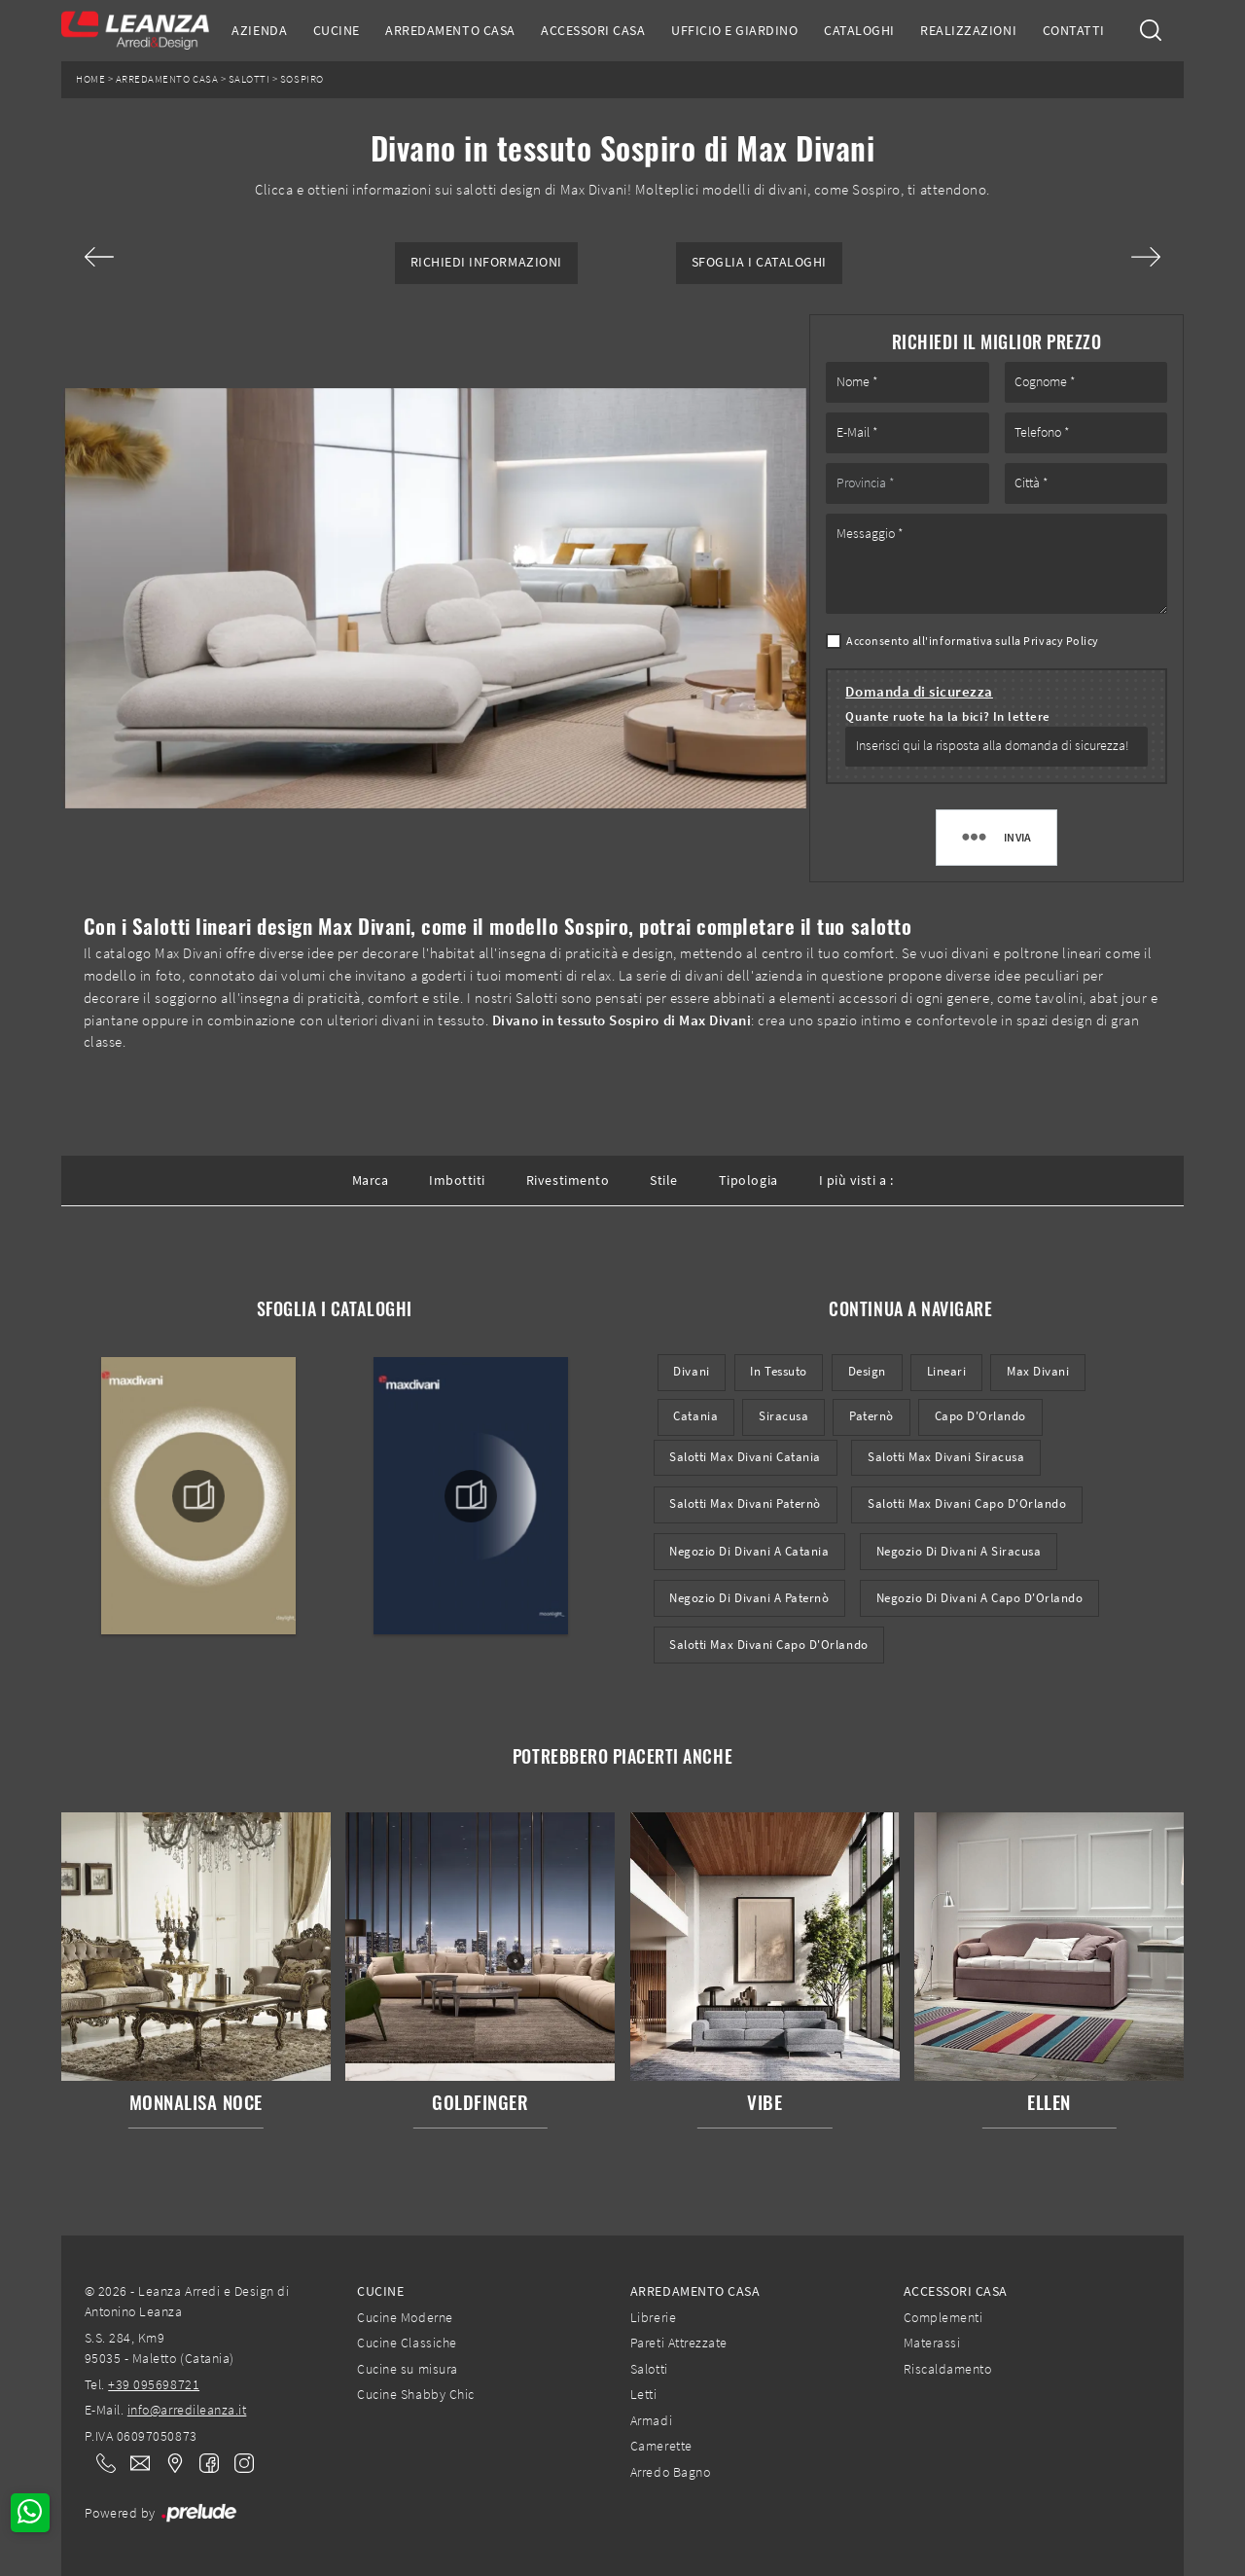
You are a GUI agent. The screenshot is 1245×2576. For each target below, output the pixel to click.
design (867, 1371)
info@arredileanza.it (187, 2409)
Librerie (653, 2317)
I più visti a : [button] (856, 1180)
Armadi (651, 2420)
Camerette (661, 2445)
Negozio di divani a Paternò (749, 1598)
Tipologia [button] (748, 1180)
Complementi (943, 2317)
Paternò (871, 1416)
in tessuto (778, 1371)
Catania (695, 1416)
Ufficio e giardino (734, 30)
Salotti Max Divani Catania (745, 1456)
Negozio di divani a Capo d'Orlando (980, 1598)
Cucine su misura (407, 2369)
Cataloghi (859, 30)
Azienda (259, 30)
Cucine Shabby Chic (415, 2394)
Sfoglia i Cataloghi (759, 262)
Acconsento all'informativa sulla (972, 640)
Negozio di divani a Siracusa (959, 1551)
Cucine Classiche (406, 2342)
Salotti (249, 79)
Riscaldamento (948, 2369)
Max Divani (1038, 1371)
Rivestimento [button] (567, 1180)
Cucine (336, 30)
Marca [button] (370, 1180)
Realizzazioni (968, 30)
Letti (644, 2394)
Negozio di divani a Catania (749, 1551)
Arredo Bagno (670, 2472)
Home (90, 79)
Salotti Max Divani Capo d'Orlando (967, 1503)
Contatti (1074, 30)
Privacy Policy (1060, 640)
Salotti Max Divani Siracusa (946, 1456)
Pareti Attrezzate (679, 2342)
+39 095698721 (153, 2384)
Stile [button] (664, 1180)
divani (691, 1371)
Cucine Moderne (404, 2317)
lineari (947, 1371)
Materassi (932, 2342)
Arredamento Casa (450, 30)
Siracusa (783, 1416)
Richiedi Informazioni (486, 262)
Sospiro (302, 79)
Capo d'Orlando (980, 1416)
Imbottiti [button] (457, 1180)
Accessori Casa (593, 30)
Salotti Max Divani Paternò (745, 1503)
